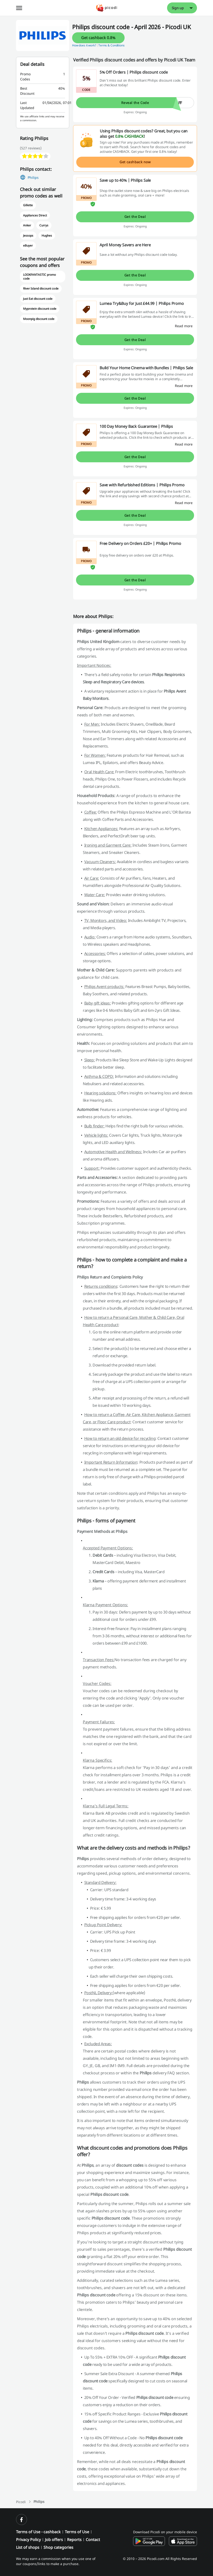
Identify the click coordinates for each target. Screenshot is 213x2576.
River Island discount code (41, 288)
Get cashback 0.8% (98, 37)
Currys (43, 225)
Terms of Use (77, 2531)
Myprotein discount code (40, 309)
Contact (93, 2539)
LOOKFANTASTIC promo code (39, 277)
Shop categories (58, 2547)
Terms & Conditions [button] (111, 45)
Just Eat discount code (38, 299)
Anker (27, 225)
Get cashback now (135, 162)
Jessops (28, 235)
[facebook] (21, 2519)
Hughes (47, 235)
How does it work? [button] (84, 45)
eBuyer (28, 245)
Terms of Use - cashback (38, 2531)
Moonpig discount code (39, 319)
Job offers (54, 2539)
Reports (74, 2539)
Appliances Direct (35, 215)
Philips (33, 177)
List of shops (27, 2547)
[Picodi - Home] (106, 8)
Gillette (28, 205)
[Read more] (183, 326)
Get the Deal (135, 216)
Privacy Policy (28, 2539)
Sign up (178, 8)
